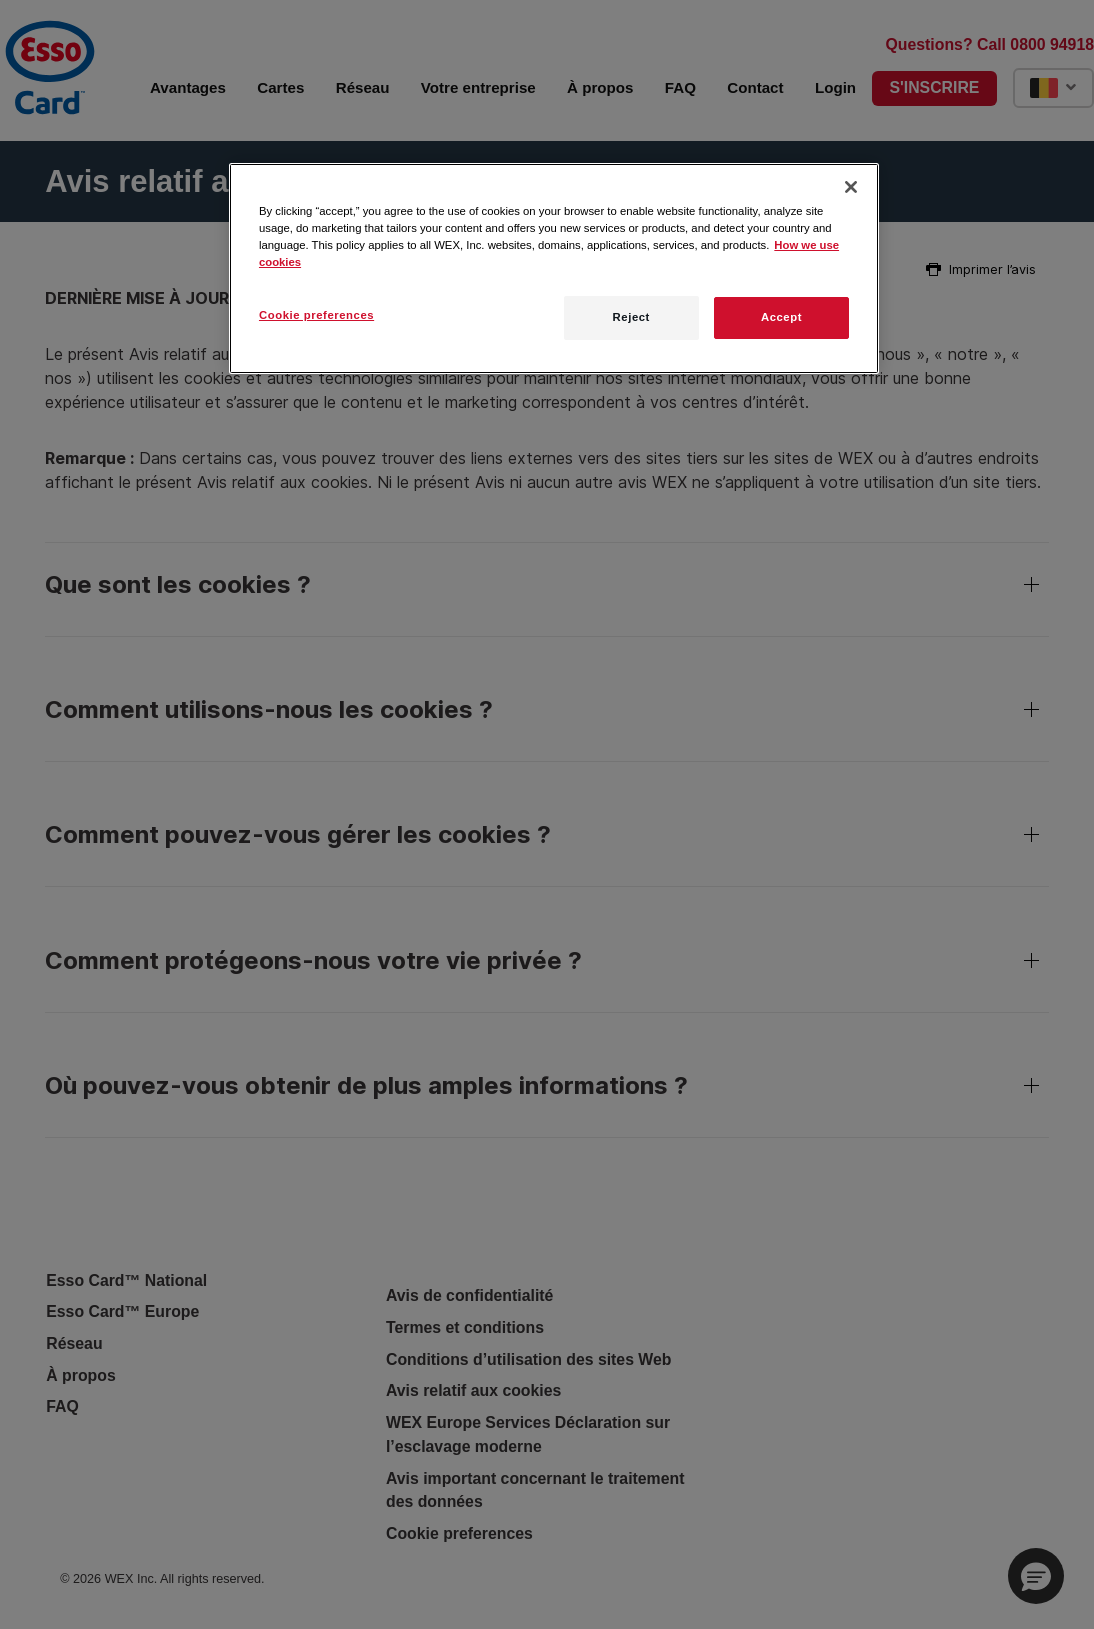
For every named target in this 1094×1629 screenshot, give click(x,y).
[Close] (851, 187)
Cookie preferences (316, 315)
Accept (781, 317)
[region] (554, 268)
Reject (631, 317)
